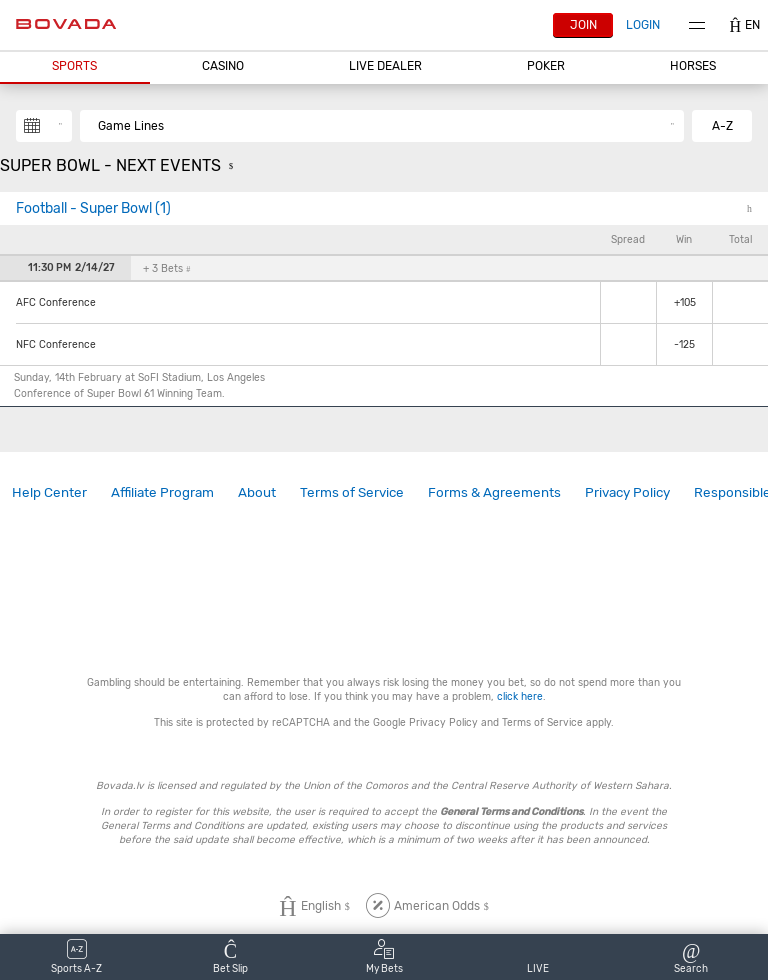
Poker (546, 66)
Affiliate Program (162, 492)
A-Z (722, 126)
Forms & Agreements (494, 492)
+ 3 (166, 268)
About (257, 492)
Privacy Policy (627, 492)
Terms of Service (352, 492)
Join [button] (583, 25)
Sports (74, 66)
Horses (693, 66)
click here (520, 696)
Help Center (49, 492)
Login (643, 25)
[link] (49, 492)
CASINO (223, 66)
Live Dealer (385, 66)
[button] (75, 67)
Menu (697, 25)
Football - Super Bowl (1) (93, 208)
